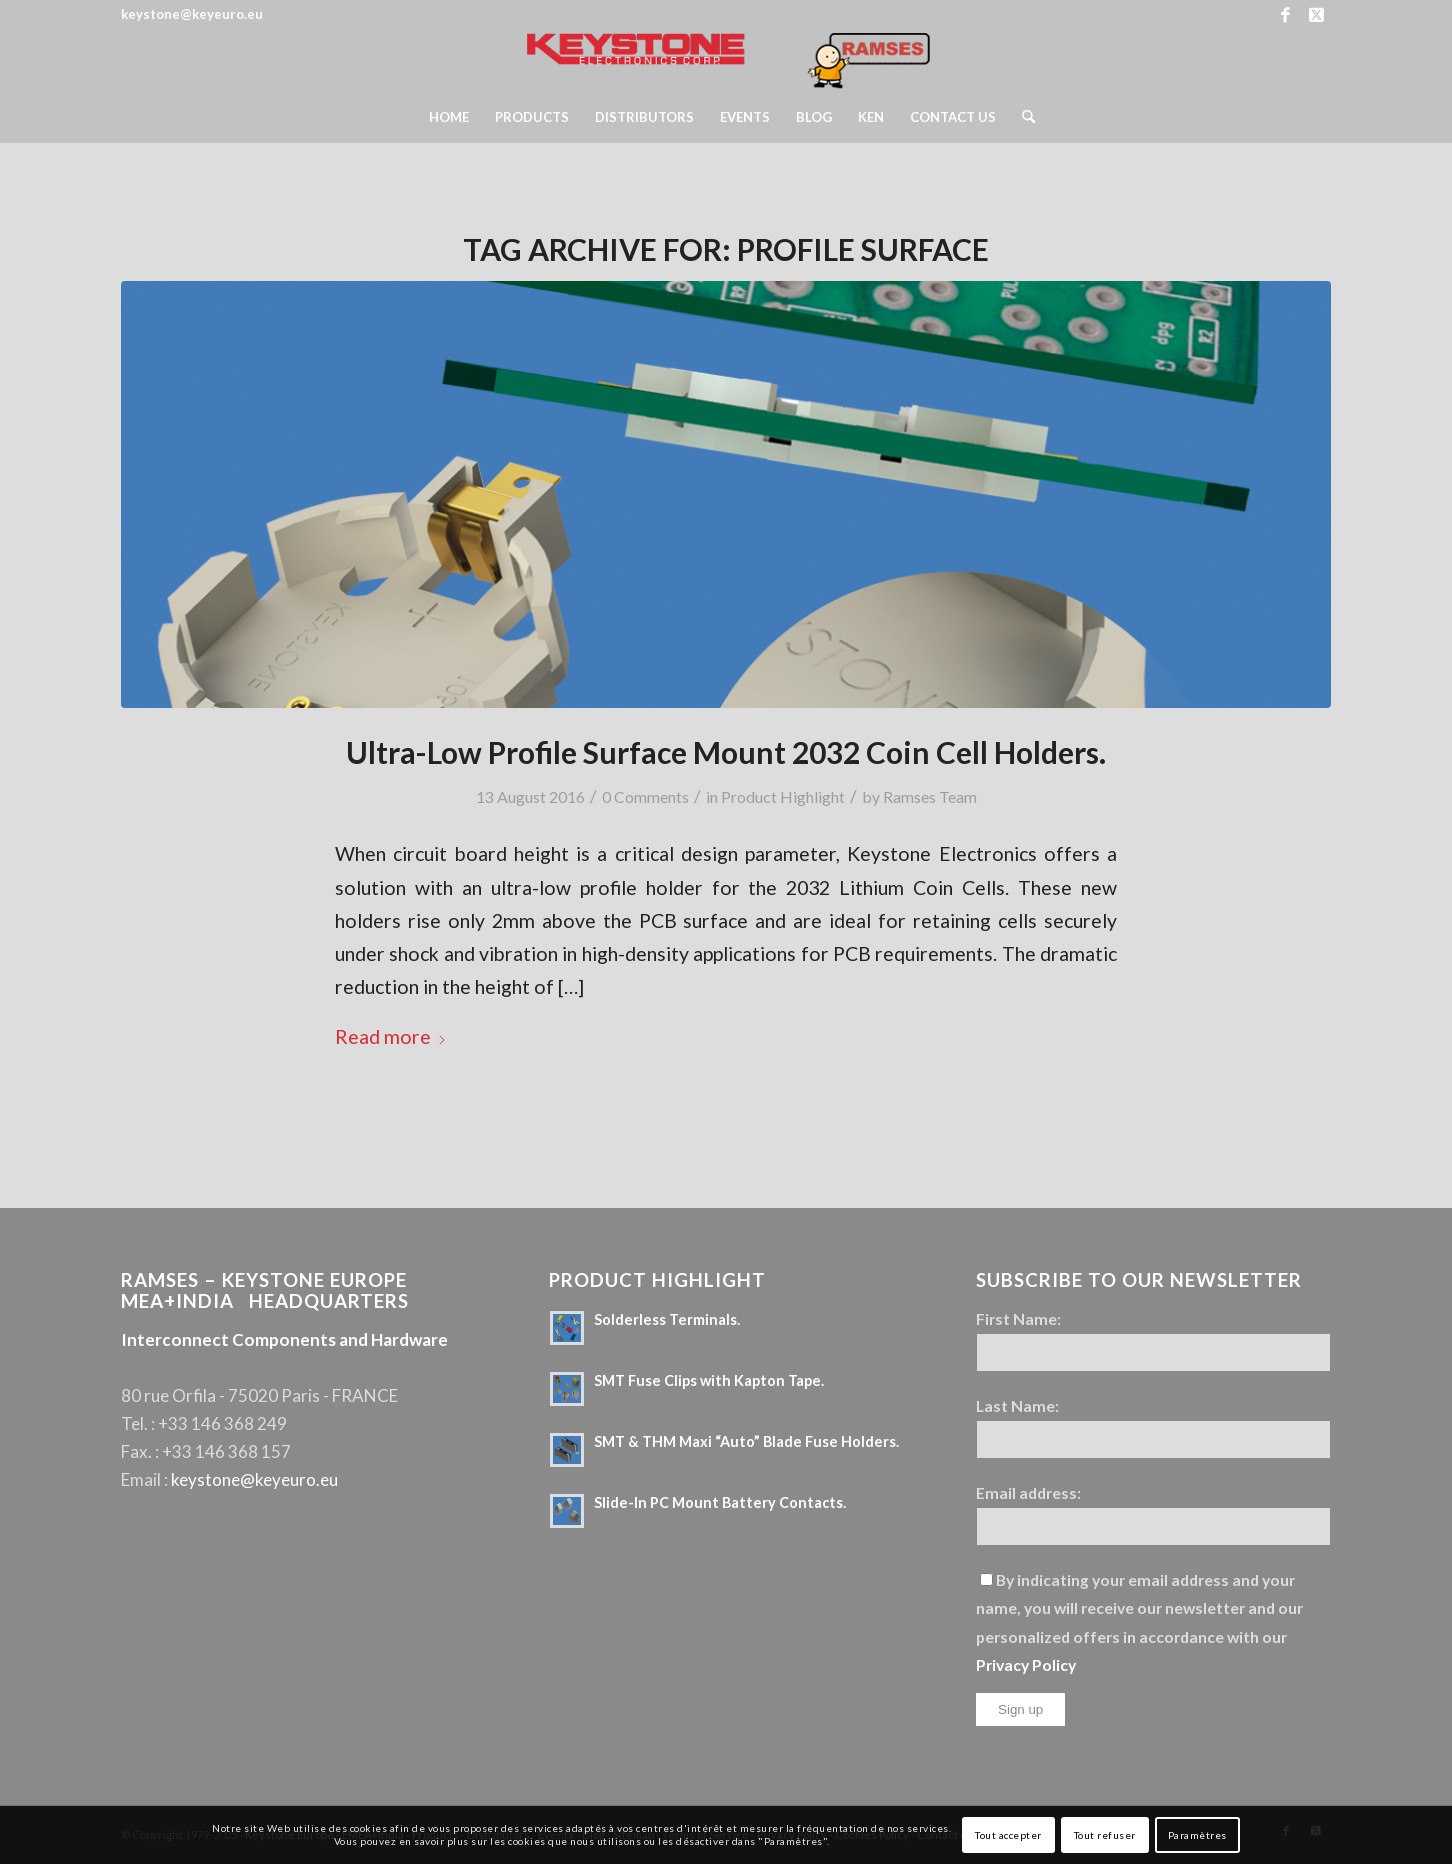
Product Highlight (783, 796)
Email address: (1028, 1493)
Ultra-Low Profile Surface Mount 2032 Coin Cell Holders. (726, 752)
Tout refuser (1105, 1835)
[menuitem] (449, 117)
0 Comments (645, 796)
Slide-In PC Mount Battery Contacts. (720, 1502)
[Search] (1022, 117)
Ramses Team (930, 796)
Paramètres (1197, 1835)
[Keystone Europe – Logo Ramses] (725, 61)
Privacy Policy (1026, 1665)
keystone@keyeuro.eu (254, 1479)
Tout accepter (1008, 1835)
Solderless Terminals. (667, 1319)
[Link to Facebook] (1285, 15)
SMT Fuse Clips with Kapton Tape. (709, 1380)
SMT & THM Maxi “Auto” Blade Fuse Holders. (746, 1441)
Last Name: (1017, 1406)
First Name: (1018, 1319)
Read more (391, 1036)
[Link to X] (1316, 15)
